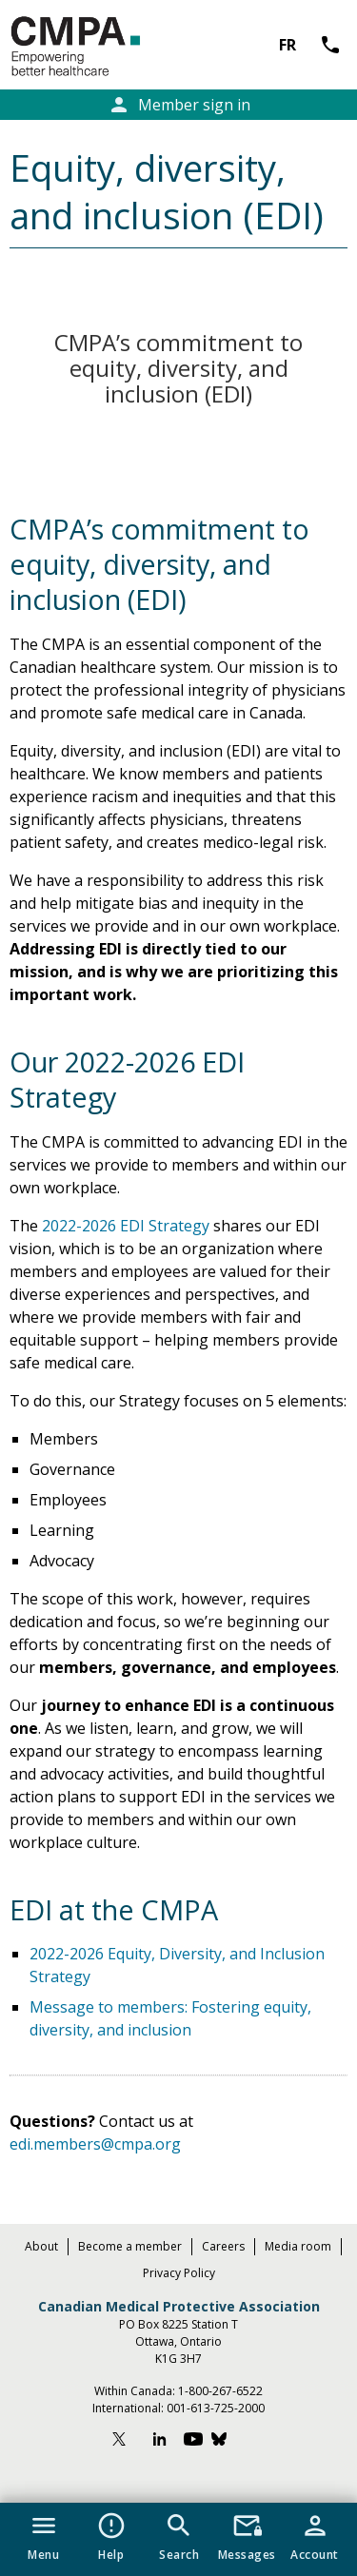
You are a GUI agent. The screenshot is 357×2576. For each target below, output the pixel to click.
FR (287, 44)
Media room (298, 2246)
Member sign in (179, 104)
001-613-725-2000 (216, 2408)
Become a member (130, 2246)
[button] (43, 2533)
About (41, 2246)
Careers (223, 2246)
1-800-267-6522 (220, 2391)
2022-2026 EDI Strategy (125, 1225)
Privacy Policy (179, 2273)
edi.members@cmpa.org (95, 2144)
